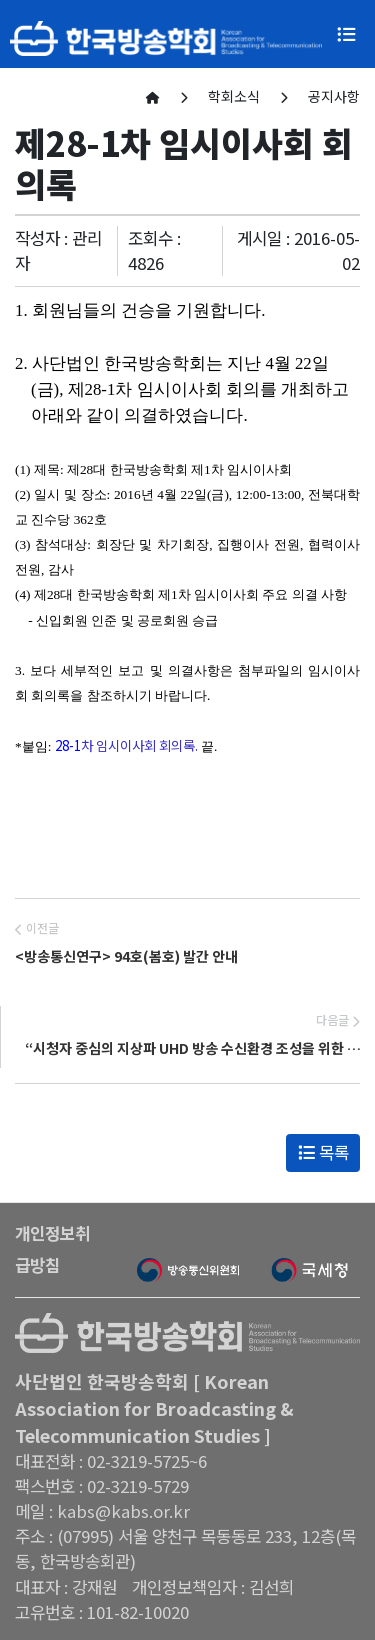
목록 (323, 1152)
